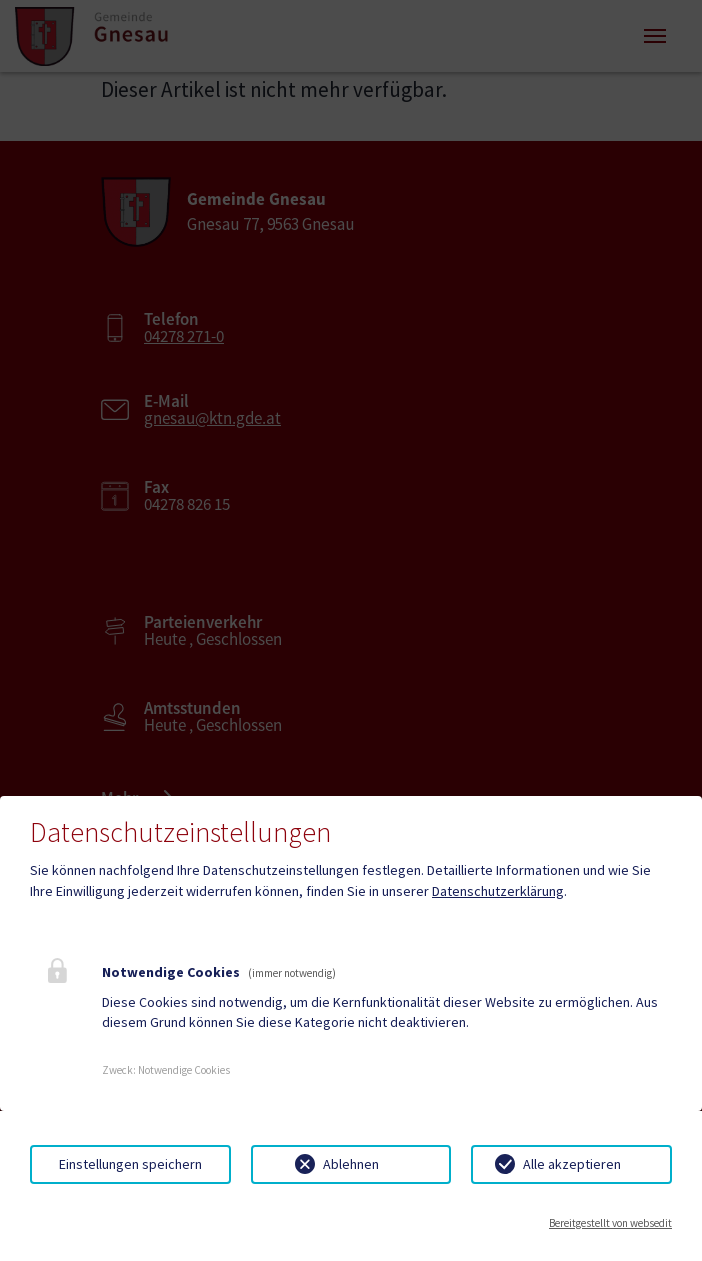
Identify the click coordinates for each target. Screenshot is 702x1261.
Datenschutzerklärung (498, 891)
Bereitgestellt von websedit (610, 1223)
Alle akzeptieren (572, 1164)
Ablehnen (351, 1164)
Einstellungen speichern (130, 1164)
